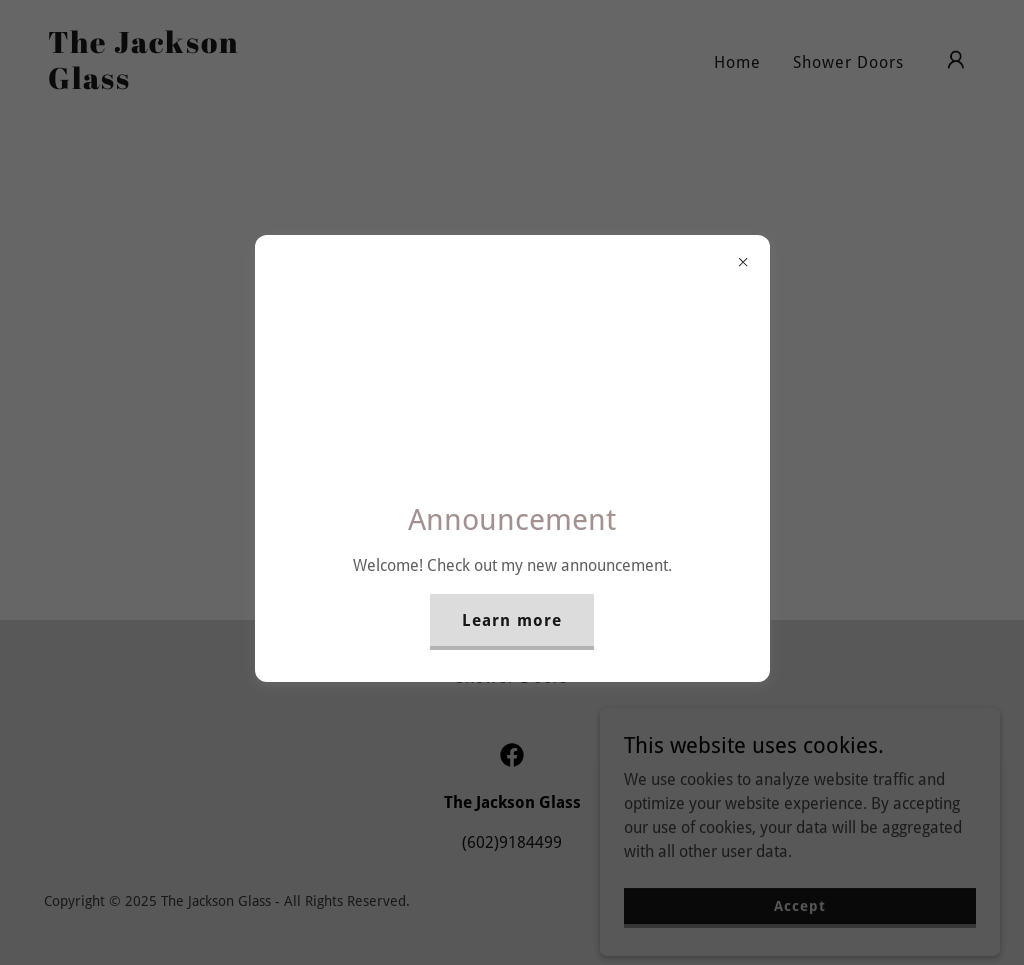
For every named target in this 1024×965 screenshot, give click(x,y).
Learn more (511, 620)
